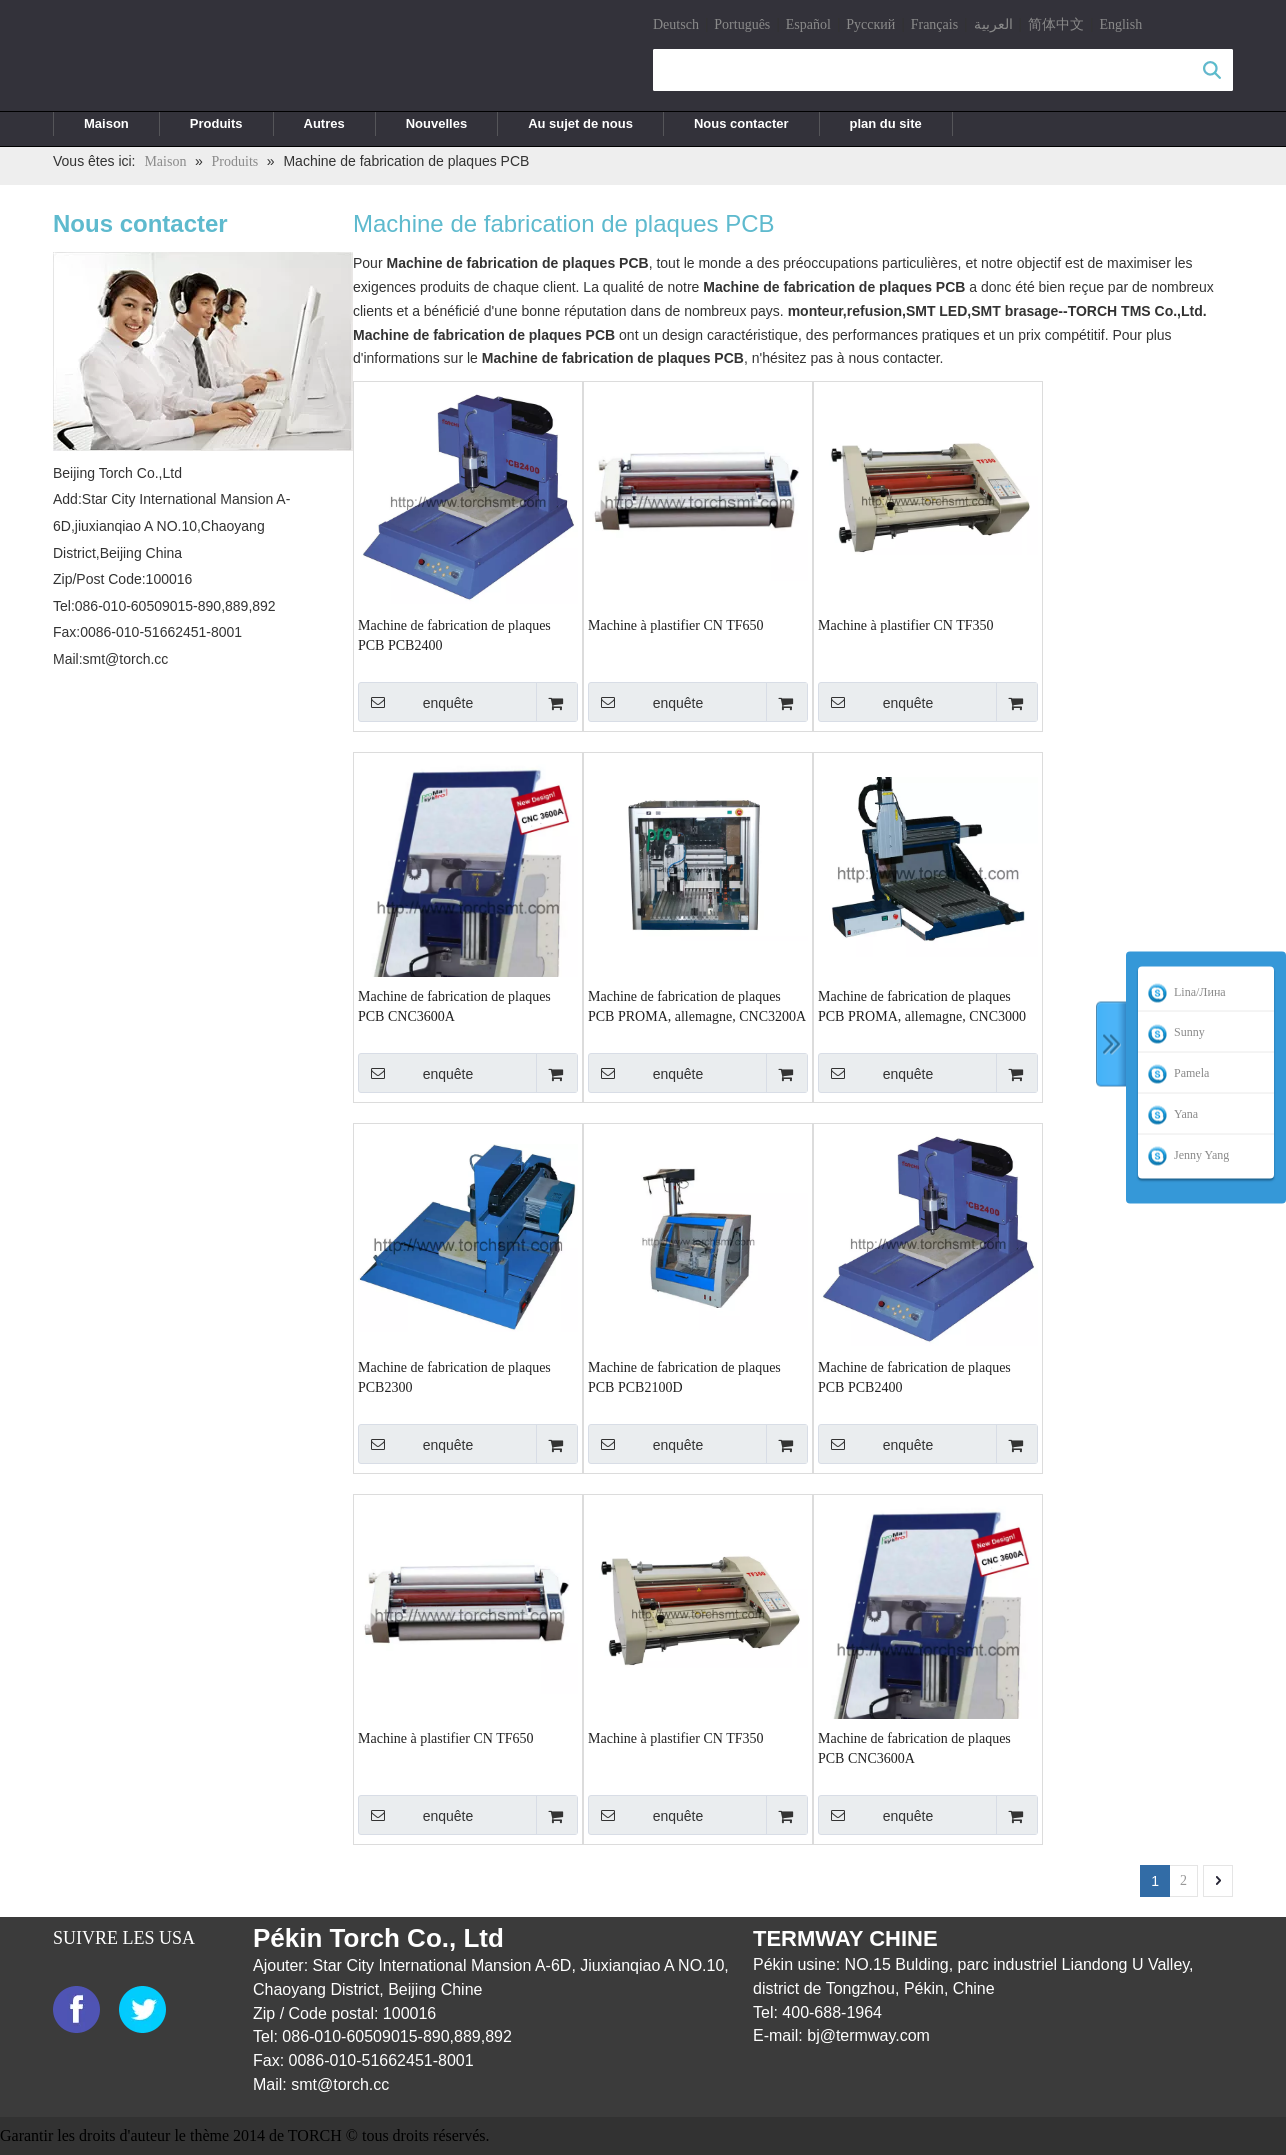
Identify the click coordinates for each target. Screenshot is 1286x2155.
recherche (1212, 70)
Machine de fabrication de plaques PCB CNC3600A (454, 1006)
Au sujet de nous (580, 123)
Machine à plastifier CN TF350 (906, 625)
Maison (106, 123)
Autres (324, 123)
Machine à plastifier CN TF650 (676, 625)
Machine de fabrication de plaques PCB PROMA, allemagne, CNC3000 (922, 1006)
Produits (216, 123)
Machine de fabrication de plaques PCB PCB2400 (454, 635)
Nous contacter (741, 123)
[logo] (79, 57)
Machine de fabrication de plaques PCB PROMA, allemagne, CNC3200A (697, 1006)
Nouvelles (436, 123)
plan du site (886, 123)
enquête (415, 702)
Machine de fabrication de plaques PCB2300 (454, 1377)
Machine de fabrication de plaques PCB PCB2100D (684, 1377)
